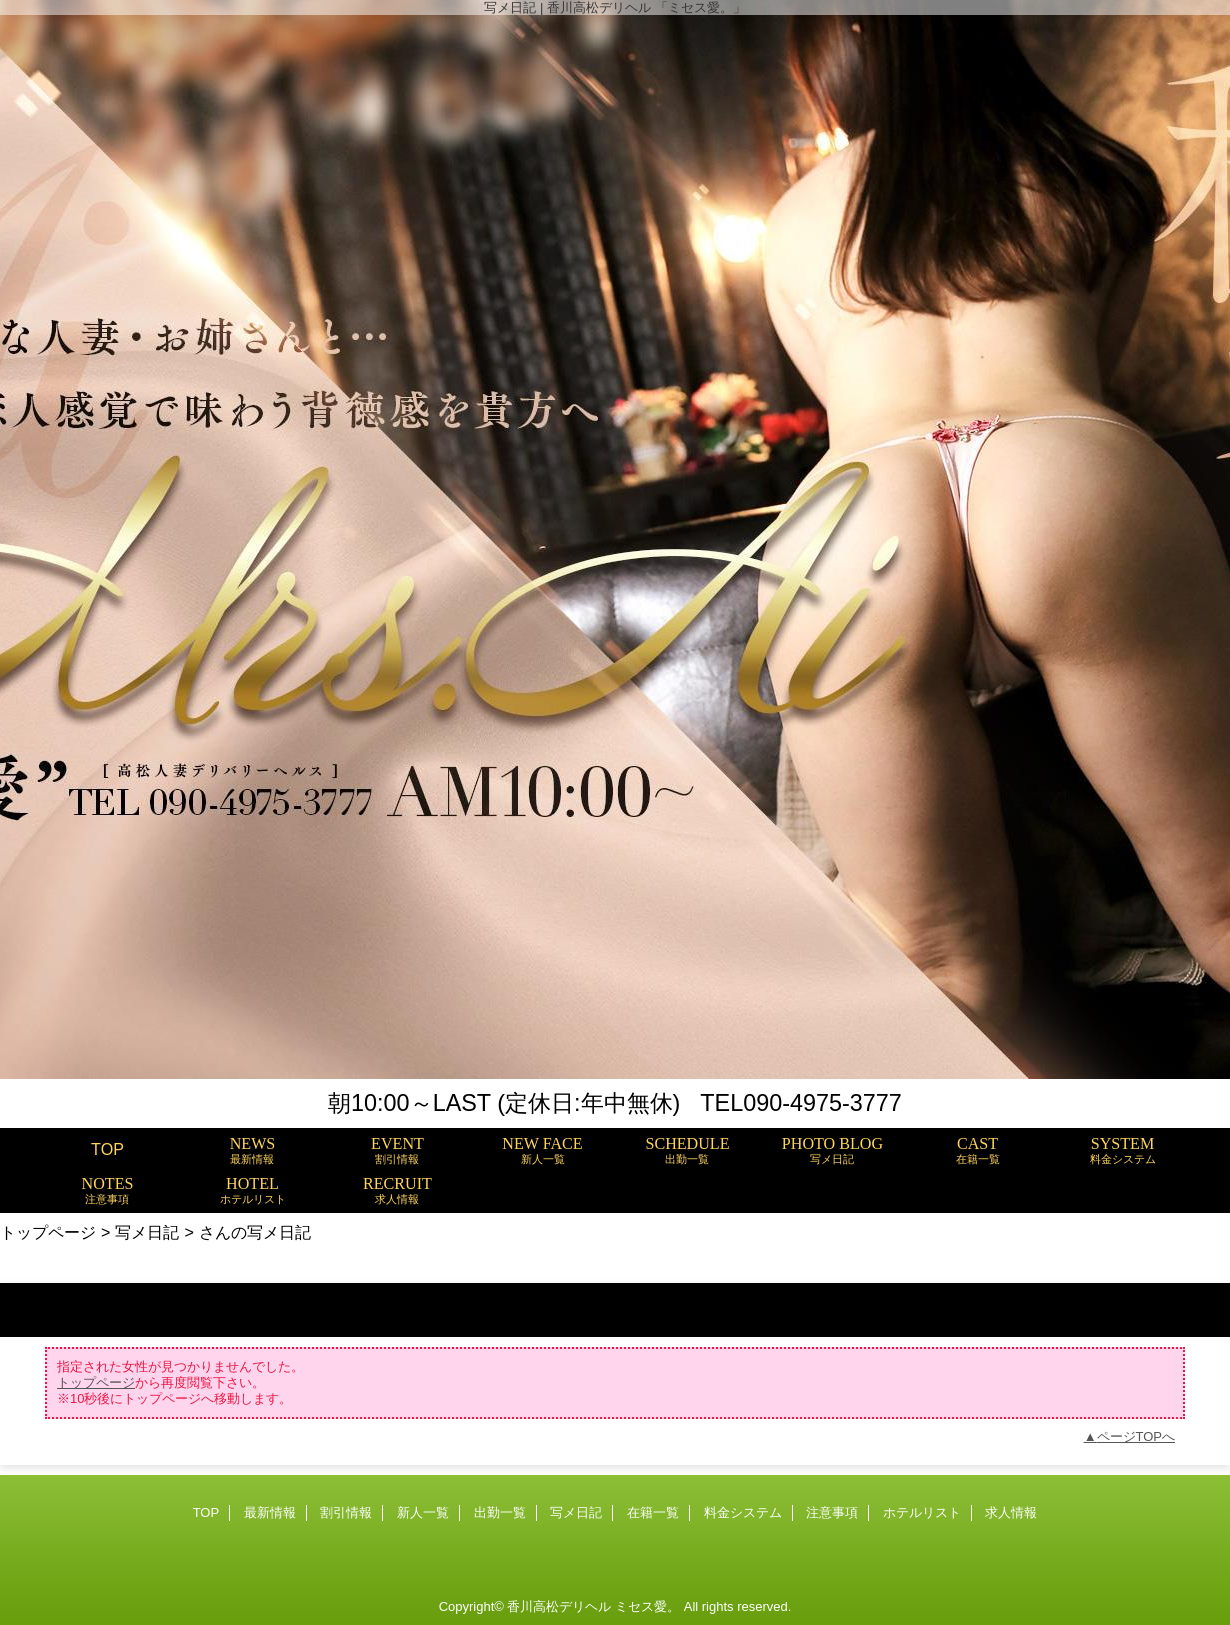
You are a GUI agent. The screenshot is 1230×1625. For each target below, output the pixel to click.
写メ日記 (147, 1232)
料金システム (743, 1512)
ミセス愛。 (647, 1606)
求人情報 (1011, 1512)
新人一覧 (423, 1512)
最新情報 (270, 1512)
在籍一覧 (653, 1512)
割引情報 (346, 1512)
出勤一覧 (500, 1512)
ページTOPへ (1136, 1436)
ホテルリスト (922, 1512)
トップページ (48, 1232)
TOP (107, 1149)
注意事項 (832, 1512)
